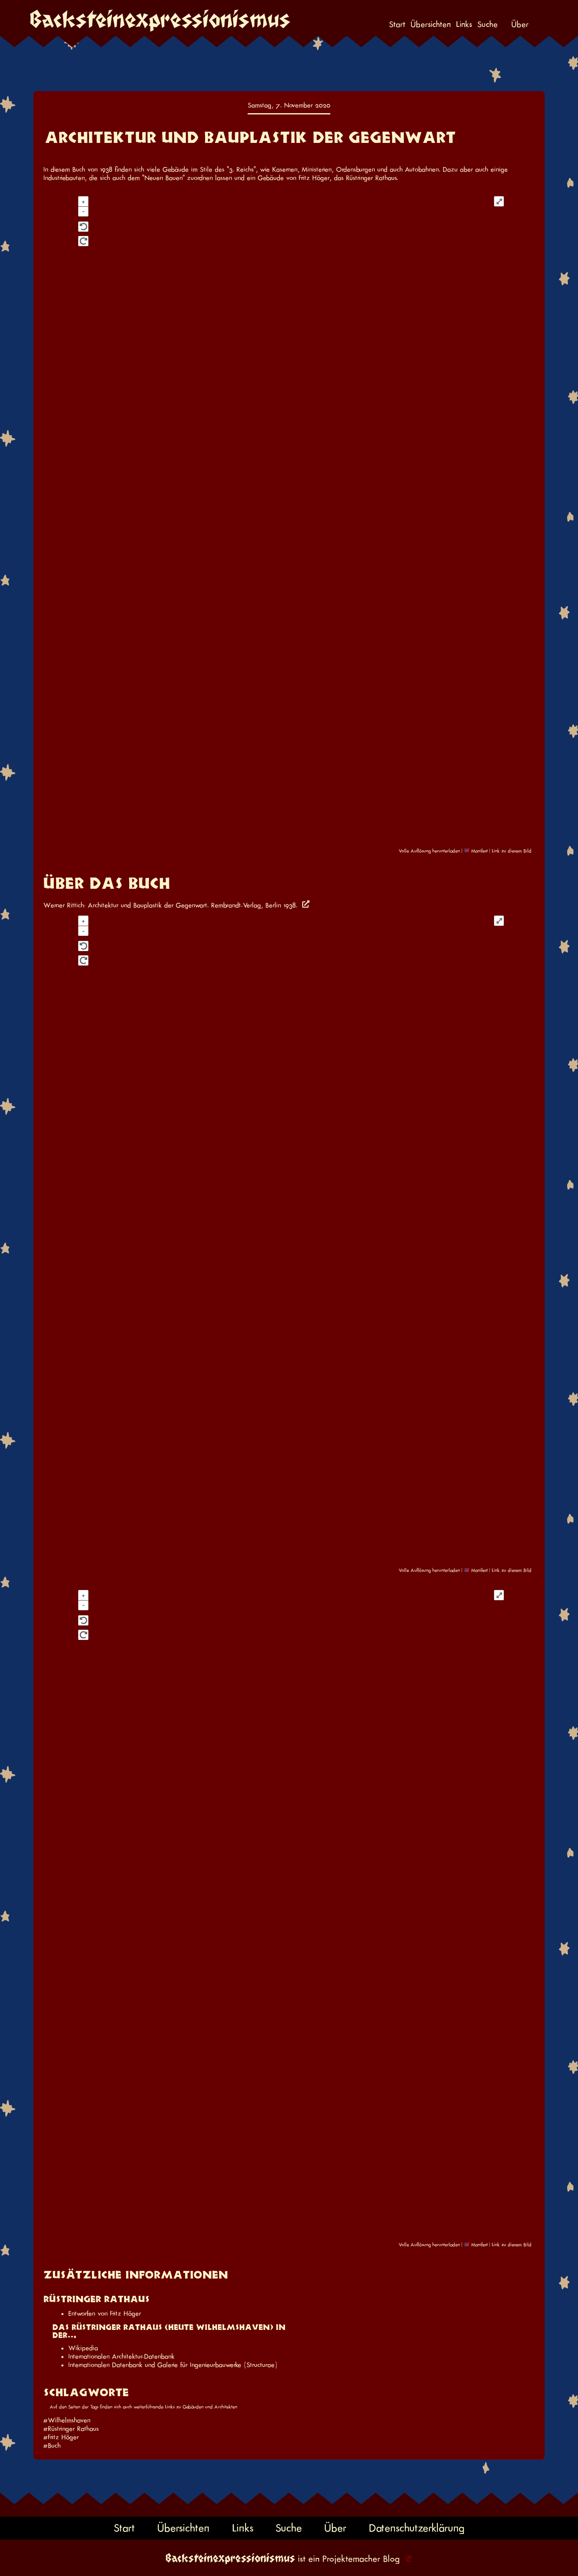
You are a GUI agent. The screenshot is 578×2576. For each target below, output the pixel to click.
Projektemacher (351, 2558)
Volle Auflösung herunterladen (429, 851)
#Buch (52, 2446)
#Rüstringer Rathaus (71, 2429)
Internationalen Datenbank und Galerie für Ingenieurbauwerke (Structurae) (172, 2365)
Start (397, 24)
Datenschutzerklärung (416, 2527)
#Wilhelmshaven (66, 2420)
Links (464, 24)
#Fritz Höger (61, 2437)
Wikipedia (83, 2348)
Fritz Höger (314, 178)
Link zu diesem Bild (511, 851)
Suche (487, 24)
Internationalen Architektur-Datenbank (121, 2356)
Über (520, 24)
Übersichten (431, 24)
